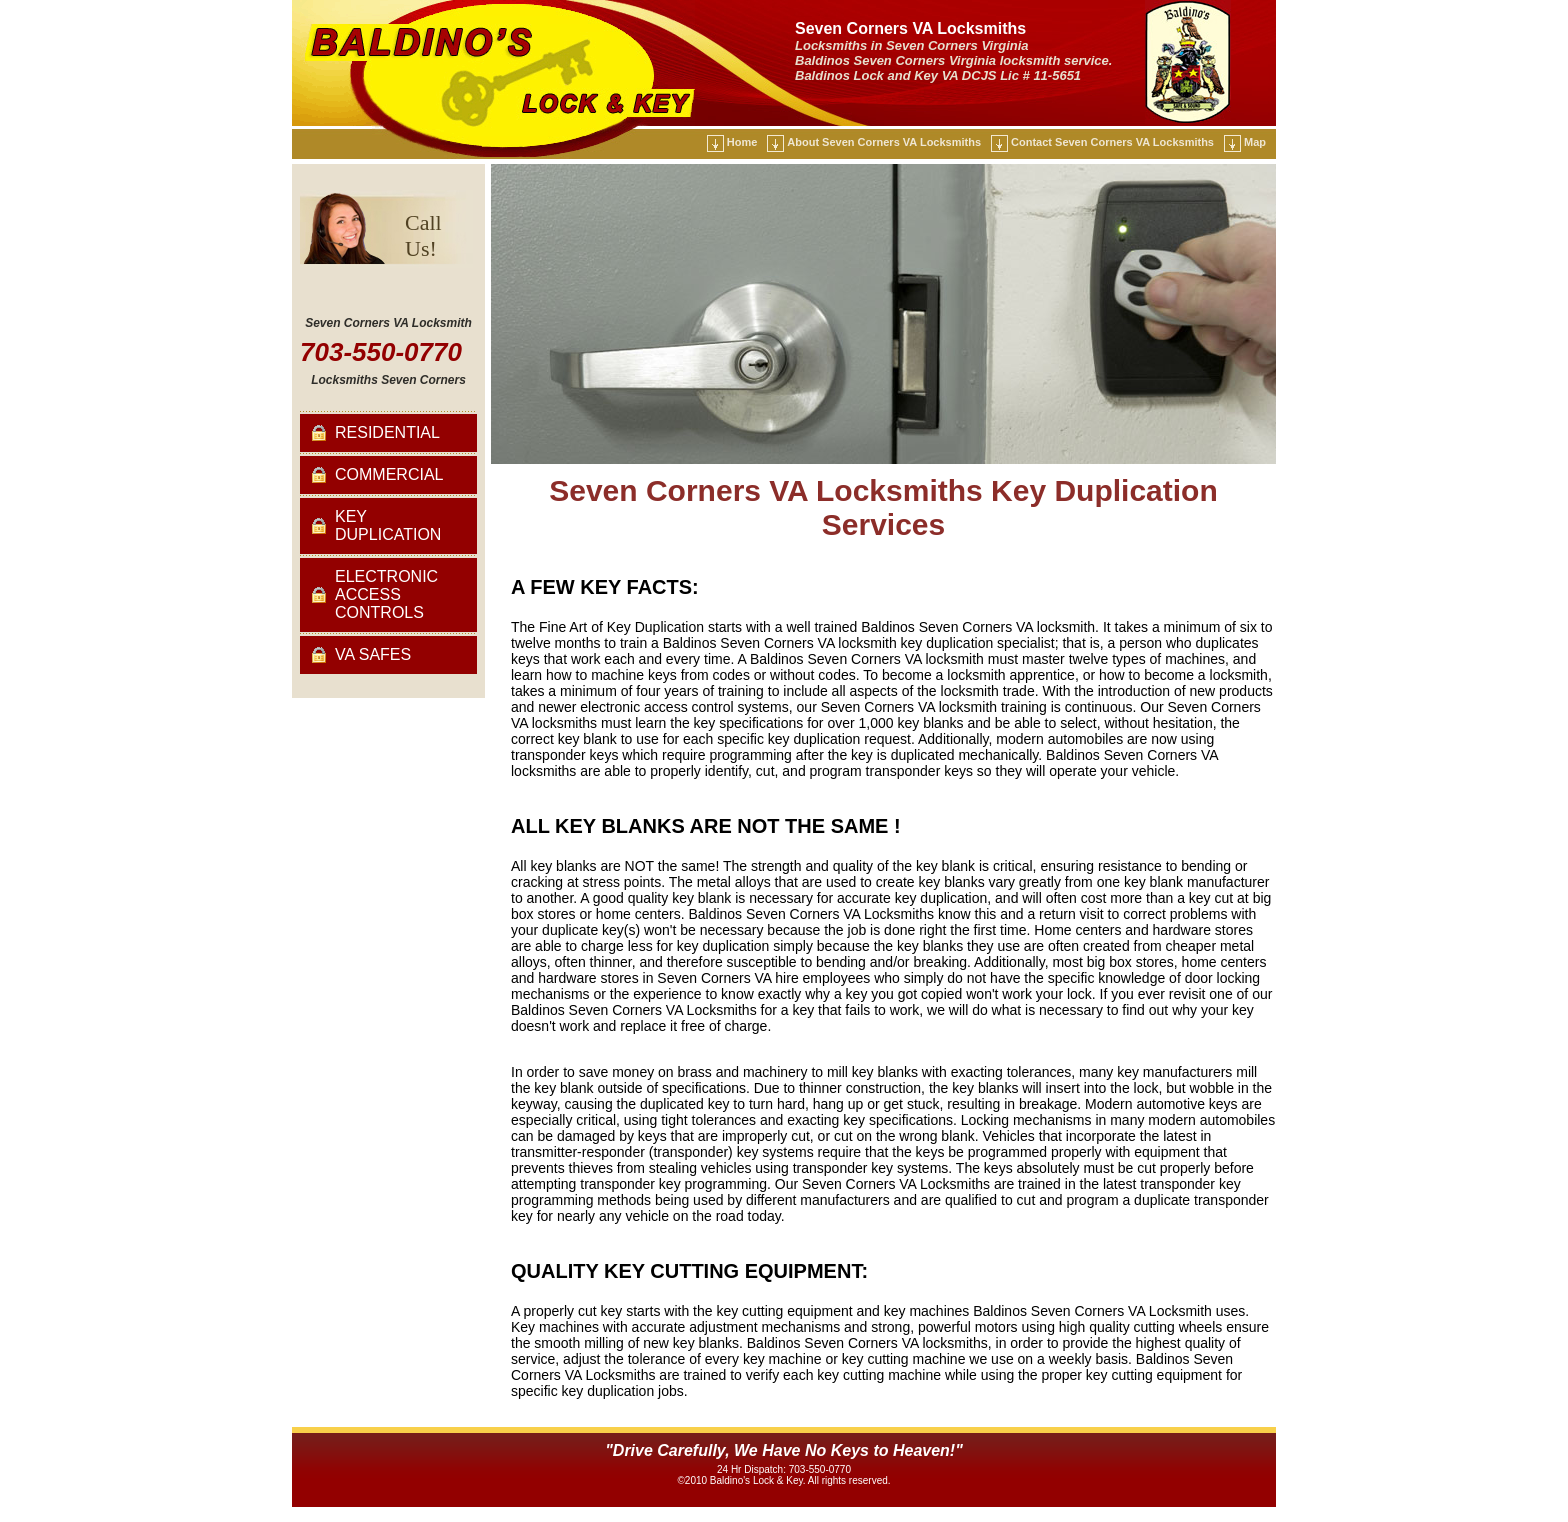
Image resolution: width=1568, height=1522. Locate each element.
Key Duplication (388, 525)
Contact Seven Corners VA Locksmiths (1112, 142)
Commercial (389, 474)
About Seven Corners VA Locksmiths (884, 142)
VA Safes (373, 654)
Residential (387, 432)
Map (1255, 142)
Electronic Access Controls (386, 594)
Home (742, 142)
